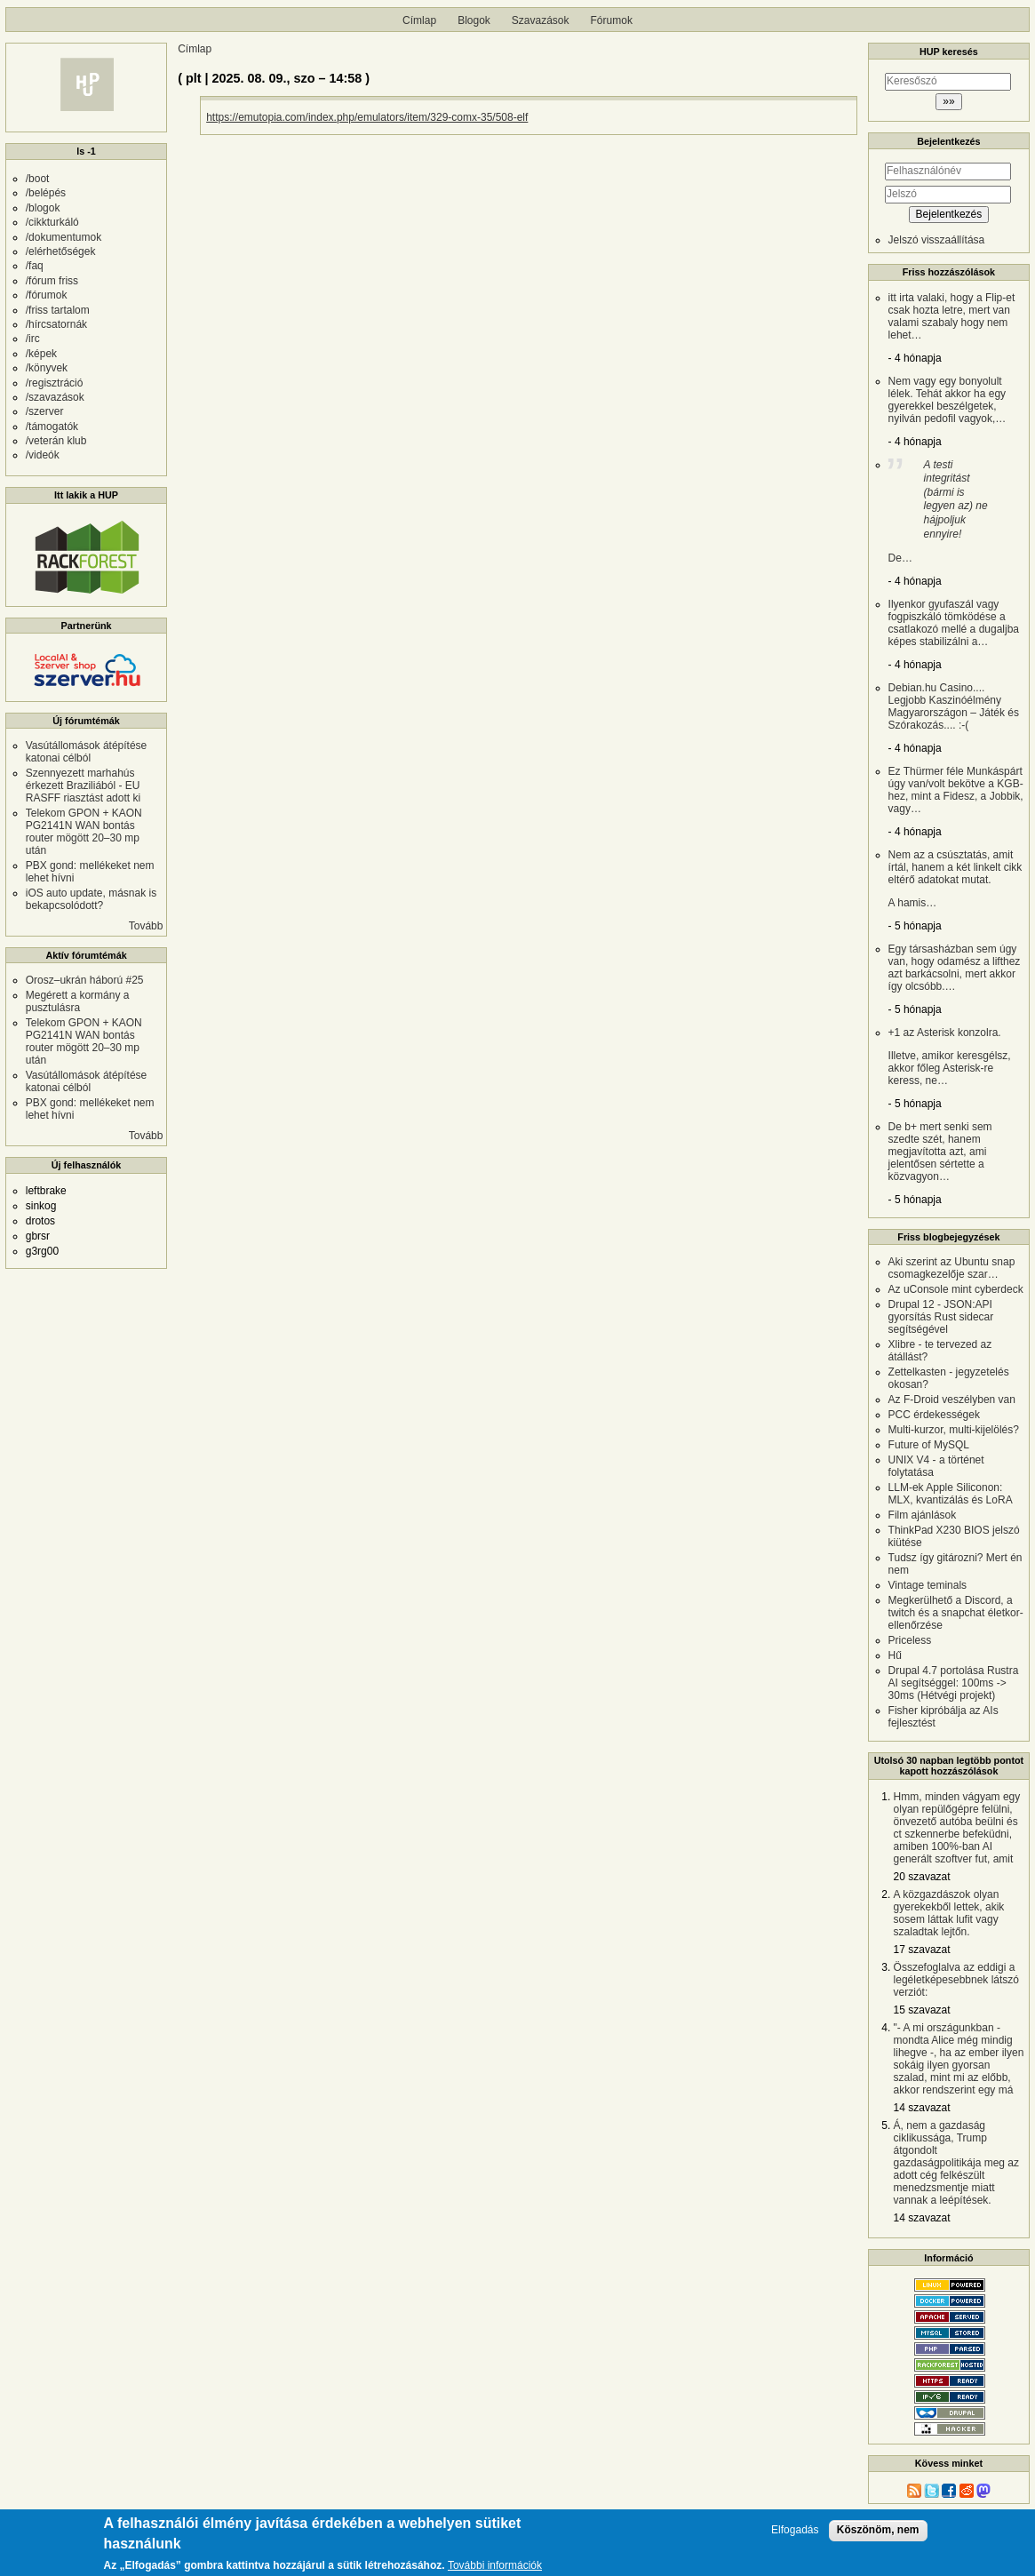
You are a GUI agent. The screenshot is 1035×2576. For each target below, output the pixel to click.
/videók (43, 455)
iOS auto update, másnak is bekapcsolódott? (91, 899)
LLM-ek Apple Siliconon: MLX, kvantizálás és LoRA (950, 1493)
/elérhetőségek (61, 251)
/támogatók (52, 426)
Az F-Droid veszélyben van (951, 1399)
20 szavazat (922, 1876)
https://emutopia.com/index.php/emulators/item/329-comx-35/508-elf (367, 117)
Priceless (910, 1640)
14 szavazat (922, 2107)
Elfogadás (794, 2535)
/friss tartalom (58, 310)
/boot (38, 178)
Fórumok (612, 20)
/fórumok (47, 295)
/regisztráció (55, 383)
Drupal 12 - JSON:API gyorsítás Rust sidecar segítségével (941, 1317)
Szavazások (540, 20)
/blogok (43, 208)
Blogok (474, 20)
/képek (41, 353)
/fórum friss (52, 281)
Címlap (419, 20)
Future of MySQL (928, 1445)
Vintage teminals (927, 1585)
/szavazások (55, 397)
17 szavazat (922, 1949)
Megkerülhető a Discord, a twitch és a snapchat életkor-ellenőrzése (955, 1612)
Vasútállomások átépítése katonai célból (86, 751)
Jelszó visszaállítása (936, 240)
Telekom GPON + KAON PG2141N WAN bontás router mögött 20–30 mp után (84, 832)
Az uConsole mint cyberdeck (955, 1289)
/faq (35, 265)
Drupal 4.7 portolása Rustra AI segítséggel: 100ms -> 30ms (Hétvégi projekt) (953, 1683)
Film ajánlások (922, 1515)
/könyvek (47, 368)
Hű (895, 1655)
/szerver (45, 411)
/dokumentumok (63, 237)
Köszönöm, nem (878, 2535)
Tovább (146, 926)
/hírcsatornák (56, 324)
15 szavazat (922, 2010)
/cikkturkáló (52, 222)
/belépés (46, 193)
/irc (33, 338)
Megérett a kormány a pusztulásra (78, 1001)
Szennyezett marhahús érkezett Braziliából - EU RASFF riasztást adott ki (83, 785)
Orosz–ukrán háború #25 (85, 980)
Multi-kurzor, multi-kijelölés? (953, 1430)
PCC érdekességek (934, 1414)
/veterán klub (56, 441)
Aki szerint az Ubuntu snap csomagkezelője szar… (951, 1268)
